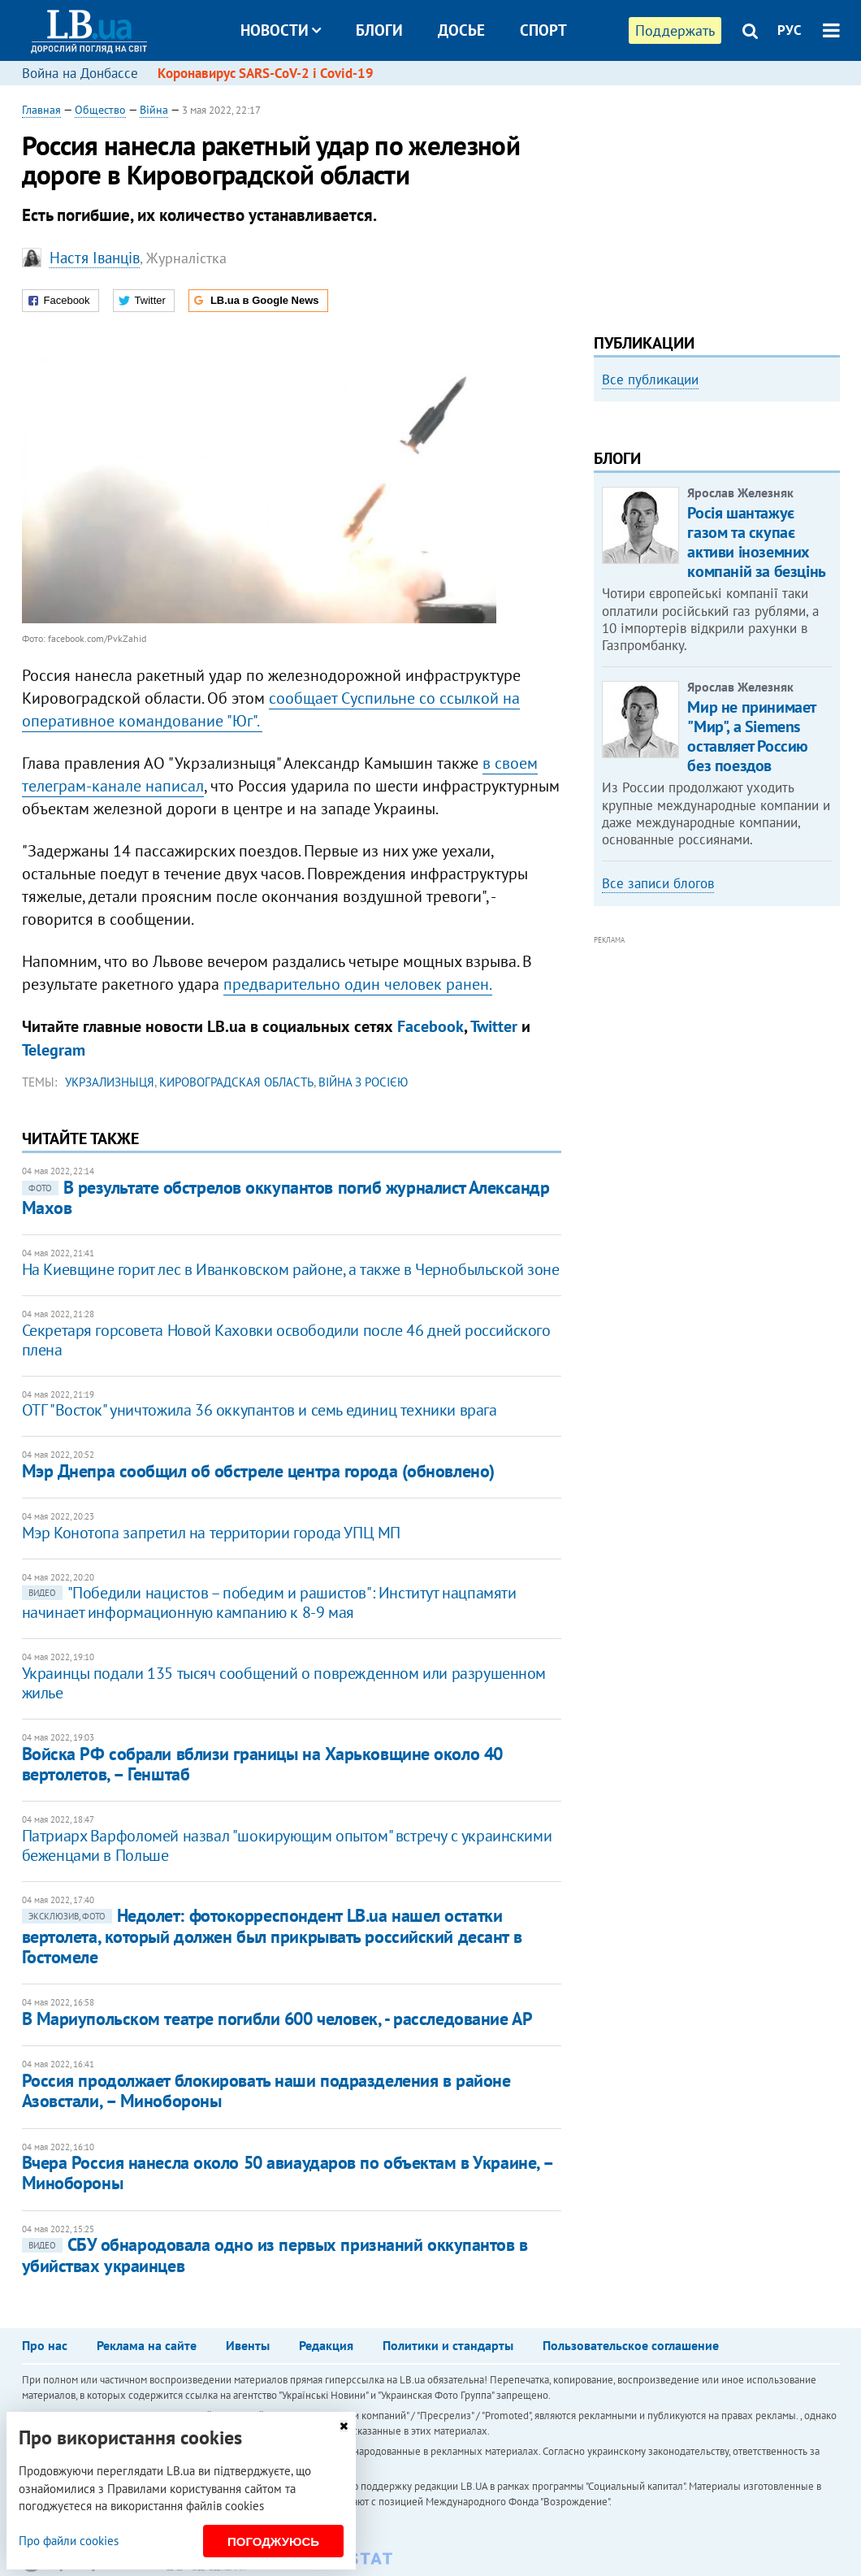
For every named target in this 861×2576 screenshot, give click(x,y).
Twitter (493, 1026)
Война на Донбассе (80, 73)
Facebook (430, 1026)
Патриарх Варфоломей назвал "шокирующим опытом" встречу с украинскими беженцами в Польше (287, 1845)
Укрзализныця (109, 1082)
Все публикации (650, 379)
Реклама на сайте (147, 2345)
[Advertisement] (716, 203)
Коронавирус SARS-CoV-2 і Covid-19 (266, 73)
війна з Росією (363, 1082)
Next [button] (830, 531)
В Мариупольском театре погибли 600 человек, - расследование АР (277, 2018)
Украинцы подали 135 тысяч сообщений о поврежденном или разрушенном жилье (284, 1683)
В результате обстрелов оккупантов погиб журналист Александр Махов (286, 1197)
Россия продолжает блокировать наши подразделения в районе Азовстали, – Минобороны (266, 2090)
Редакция (326, 2345)
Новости (280, 30)
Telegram (53, 1049)
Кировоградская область (236, 1082)
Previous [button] (603, 531)
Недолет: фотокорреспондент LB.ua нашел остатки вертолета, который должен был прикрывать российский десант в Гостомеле (272, 1936)
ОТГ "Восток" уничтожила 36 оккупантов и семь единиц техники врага (259, 1409)
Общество (100, 109)
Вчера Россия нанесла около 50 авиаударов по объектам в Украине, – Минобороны (287, 2172)
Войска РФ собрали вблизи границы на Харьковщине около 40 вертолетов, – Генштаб (262, 1763)
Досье (461, 30)
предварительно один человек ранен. (357, 984)
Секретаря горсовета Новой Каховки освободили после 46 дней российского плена (286, 1340)
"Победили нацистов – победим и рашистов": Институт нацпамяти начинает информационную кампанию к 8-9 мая (269, 1602)
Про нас (44, 2345)
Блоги (379, 30)
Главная (41, 109)
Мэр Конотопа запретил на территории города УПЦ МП (211, 1532)
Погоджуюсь (273, 2541)
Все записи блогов (658, 1071)
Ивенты (248, 2345)
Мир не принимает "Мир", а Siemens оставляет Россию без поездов (751, 924)
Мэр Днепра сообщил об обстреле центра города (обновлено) (258, 1470)
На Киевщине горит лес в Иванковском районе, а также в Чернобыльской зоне (291, 1269)
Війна (154, 109)
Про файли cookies (69, 2540)
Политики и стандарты (448, 2345)
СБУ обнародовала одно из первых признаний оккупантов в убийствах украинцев (275, 2254)
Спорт (543, 30)
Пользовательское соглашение (631, 2345)
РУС (789, 30)
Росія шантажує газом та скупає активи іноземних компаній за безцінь (756, 730)
